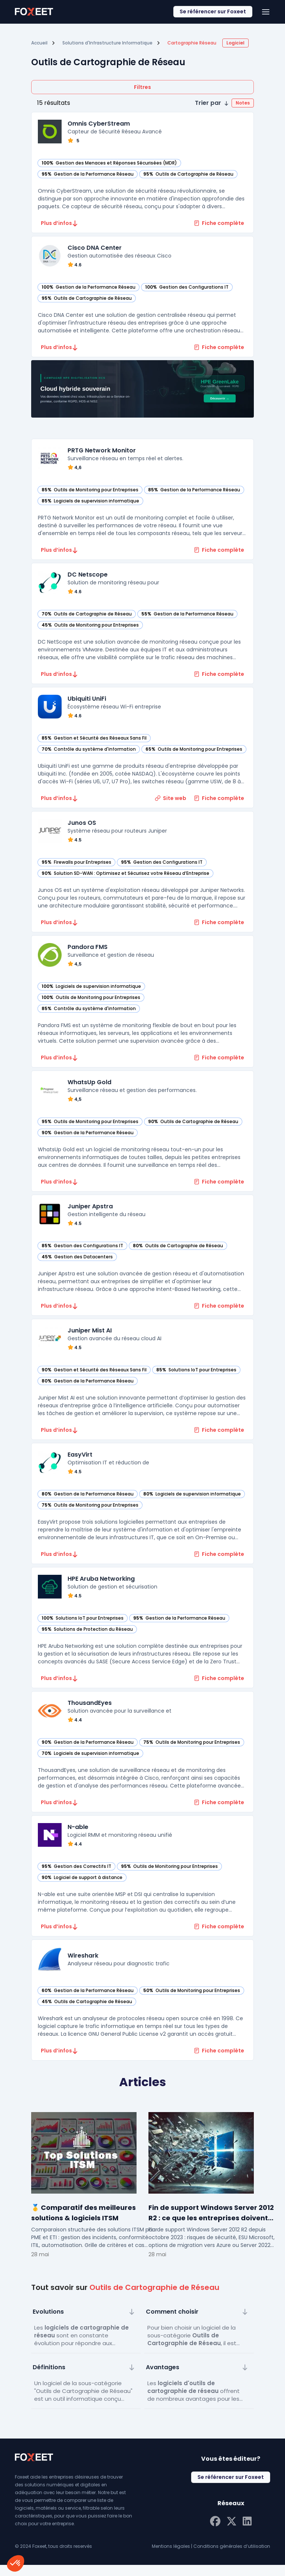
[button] (224, 103)
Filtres (142, 87)
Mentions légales (171, 2557)
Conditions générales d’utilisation (231, 2557)
